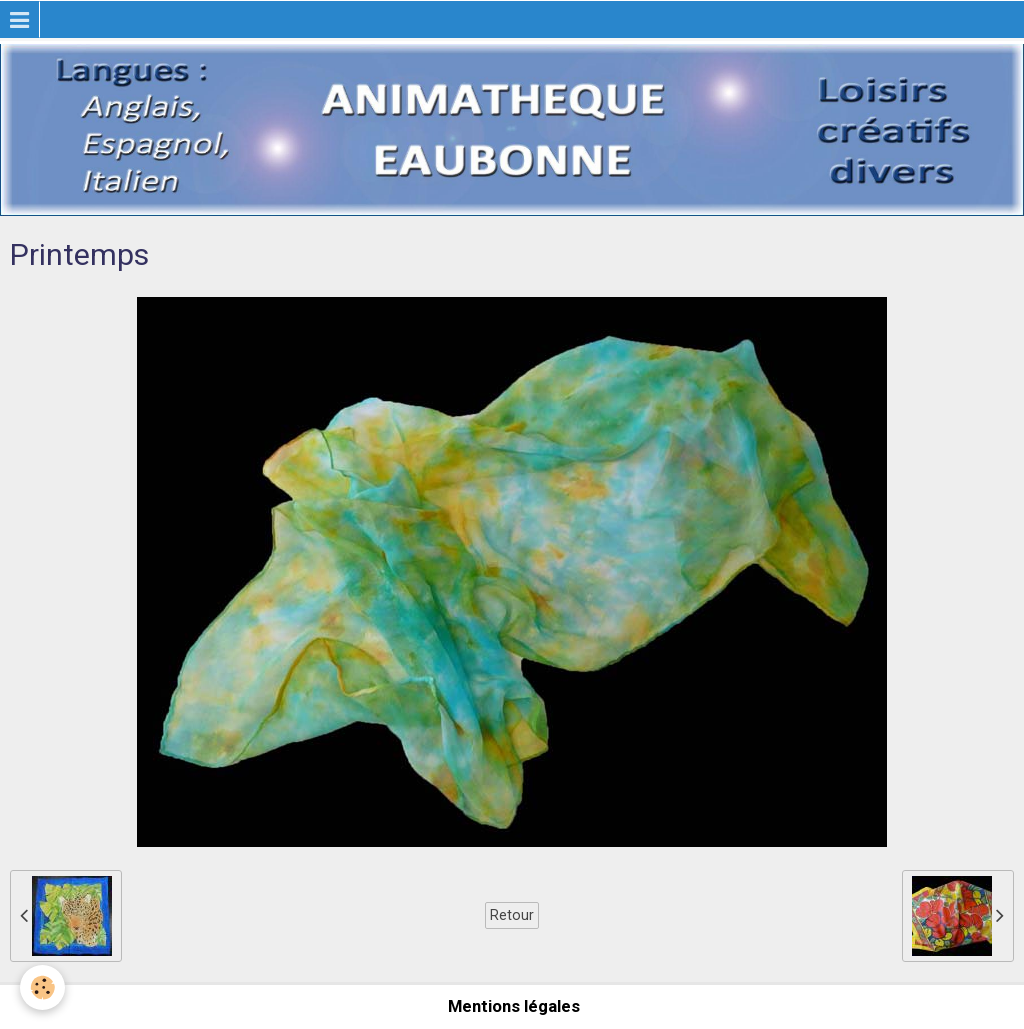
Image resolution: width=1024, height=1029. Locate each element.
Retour (512, 915)
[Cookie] (42, 987)
